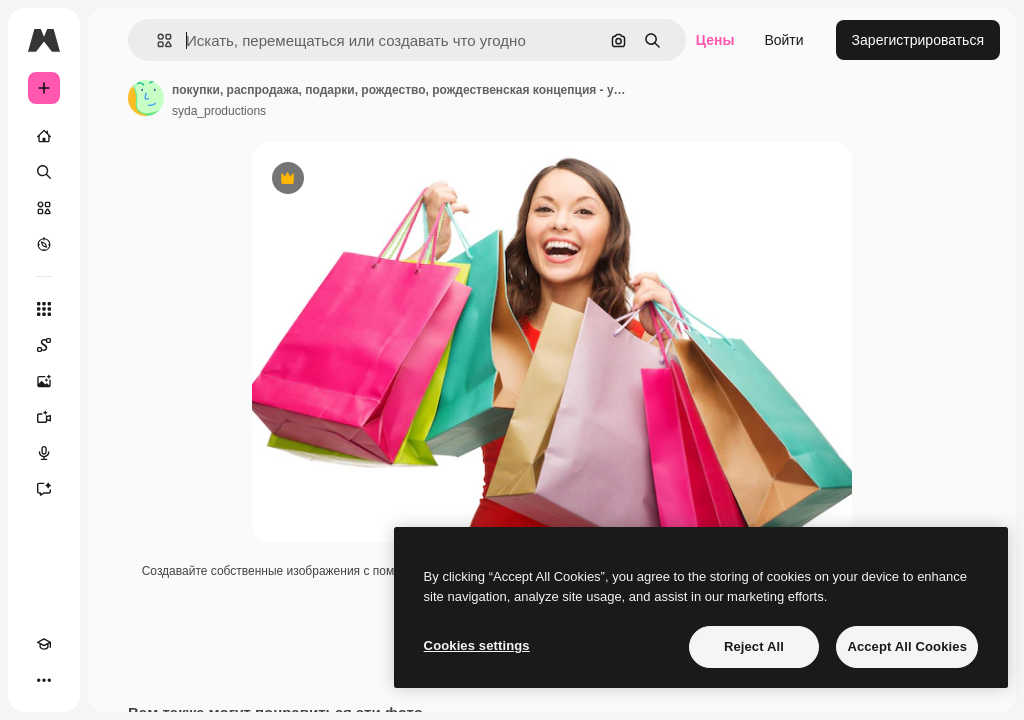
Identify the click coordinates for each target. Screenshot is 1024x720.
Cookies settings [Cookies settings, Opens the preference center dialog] (477, 645)
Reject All (754, 646)
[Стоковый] (44, 208)
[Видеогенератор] (44, 417)
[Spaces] (44, 345)
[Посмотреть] (44, 244)
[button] (156, 40)
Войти (783, 40)
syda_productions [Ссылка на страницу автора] (219, 111)
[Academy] (44, 644)
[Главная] (44, 136)
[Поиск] (44, 172)
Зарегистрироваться (918, 40)
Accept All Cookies (907, 646)
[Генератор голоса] (44, 453)
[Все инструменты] (44, 309)
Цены (715, 40)
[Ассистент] (44, 489)
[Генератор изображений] (44, 381)
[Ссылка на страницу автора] (146, 98)
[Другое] (44, 680)
